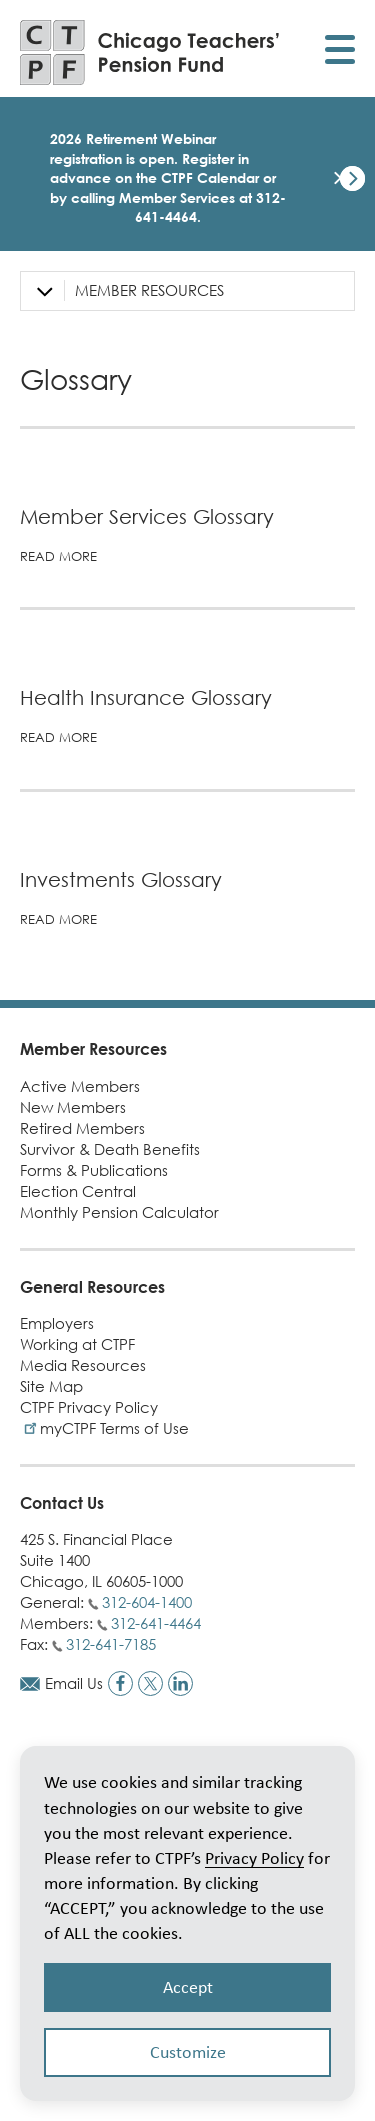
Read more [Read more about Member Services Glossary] (58, 556)
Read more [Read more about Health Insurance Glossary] (58, 737)
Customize (188, 2052)
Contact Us (62, 1503)
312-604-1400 (147, 1602)
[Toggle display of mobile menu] (340, 52)
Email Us (74, 1683)
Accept (188, 1987)
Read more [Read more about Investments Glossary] (58, 919)
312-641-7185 (111, 1644)
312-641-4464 (156, 1623)
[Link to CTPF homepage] (150, 52)
